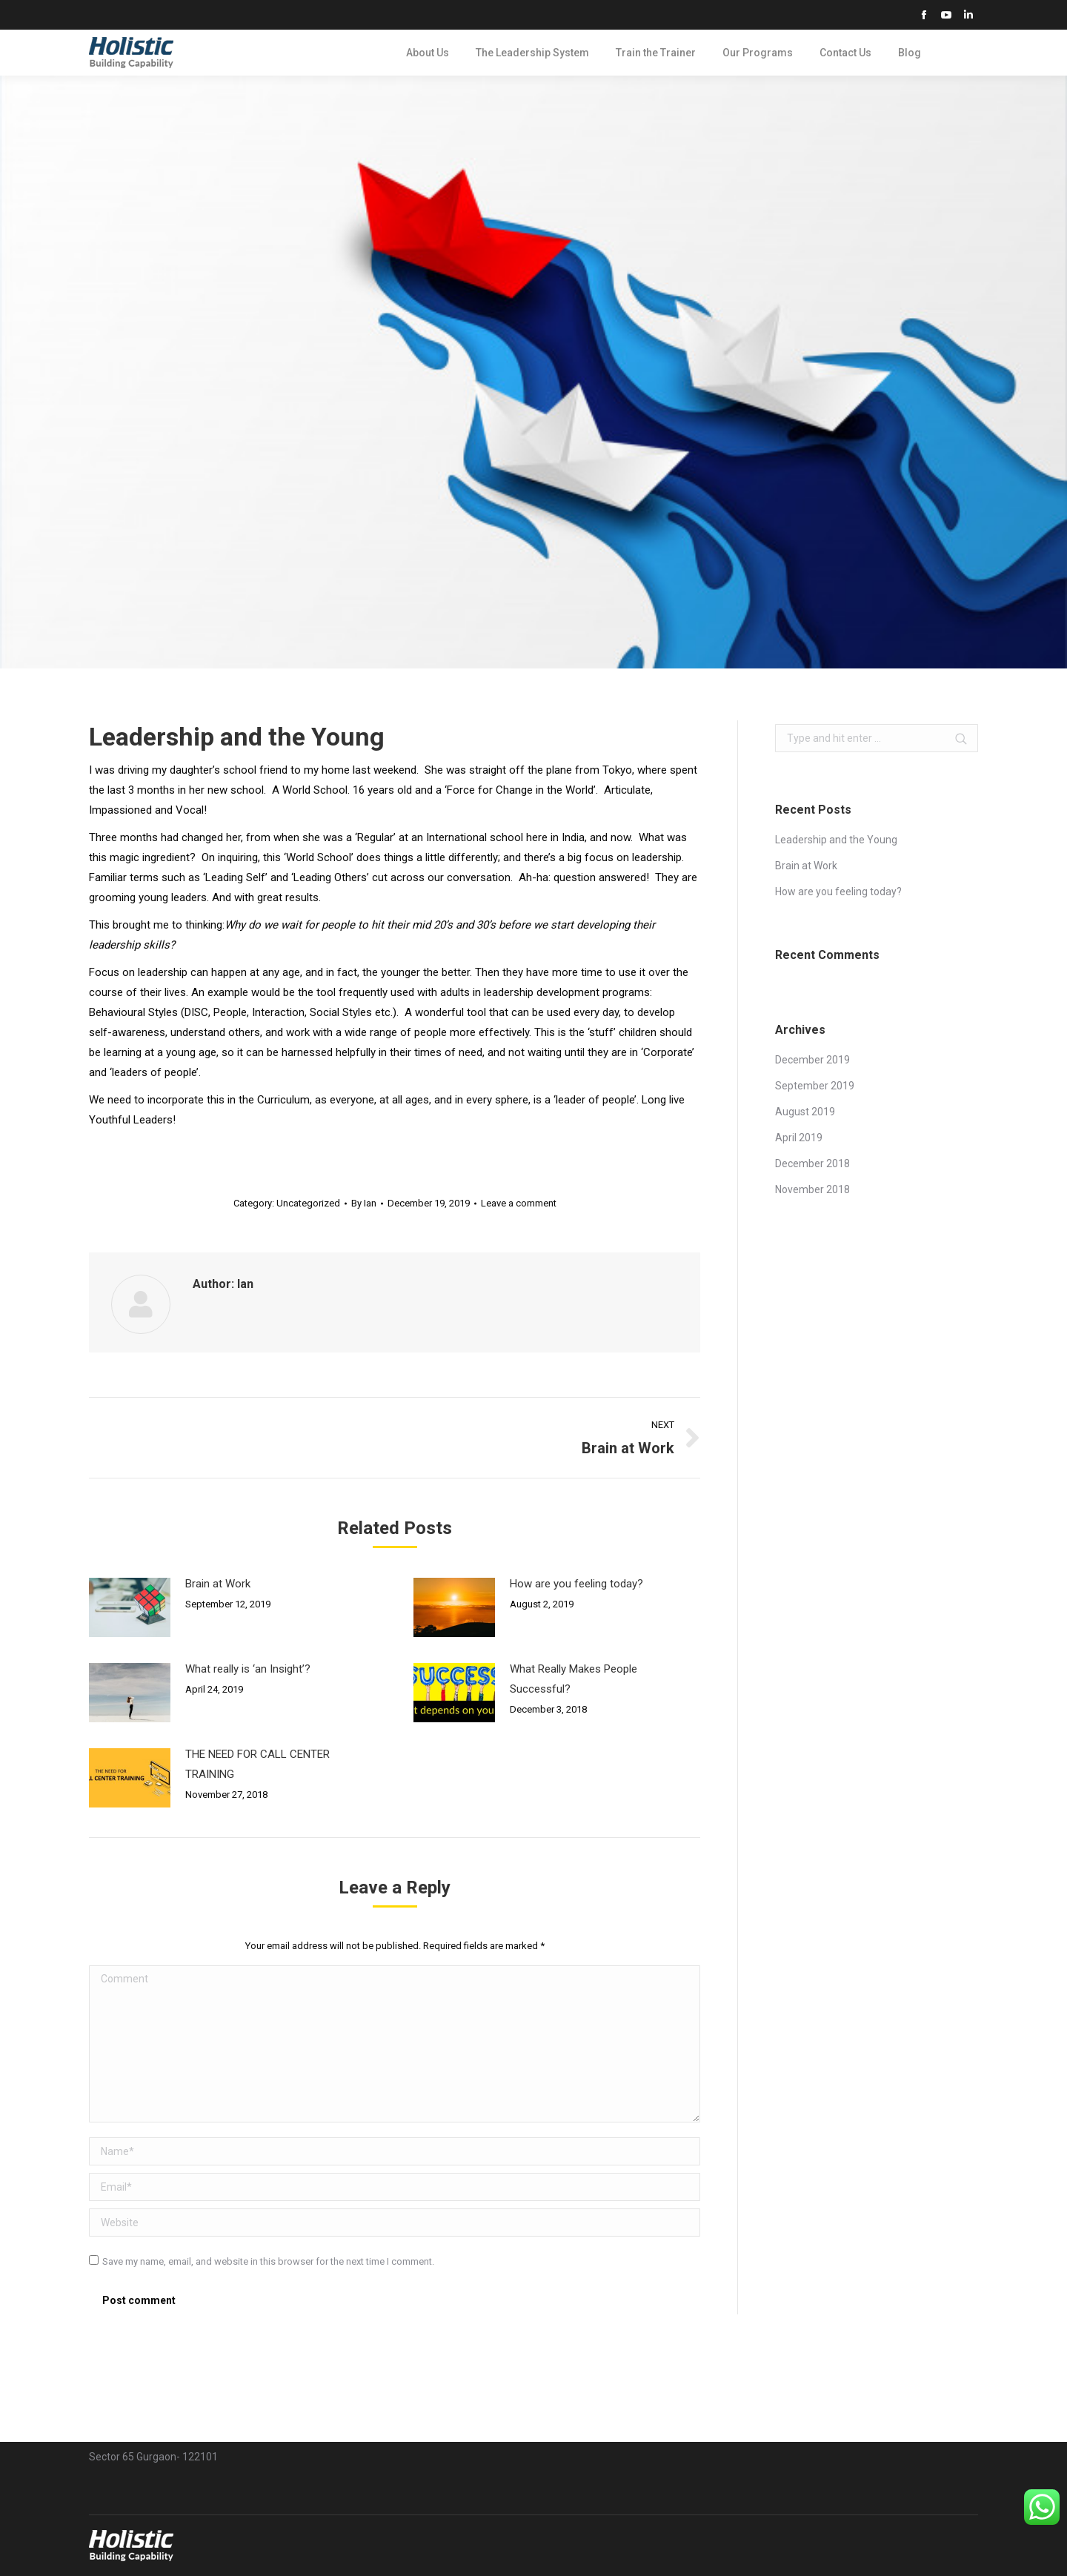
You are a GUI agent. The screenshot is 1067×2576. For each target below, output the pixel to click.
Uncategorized (308, 1203)
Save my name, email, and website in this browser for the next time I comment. (268, 2261)
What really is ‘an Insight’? (247, 1669)
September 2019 (814, 1086)
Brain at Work (217, 1583)
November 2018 (812, 1189)
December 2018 (812, 1163)
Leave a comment (518, 1203)
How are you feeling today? (576, 1583)
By (363, 1203)
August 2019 (805, 1112)
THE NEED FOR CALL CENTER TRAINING (257, 1764)
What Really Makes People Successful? (573, 1679)
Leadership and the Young (836, 840)
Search (961, 53)
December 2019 (812, 1060)
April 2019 (798, 1137)
